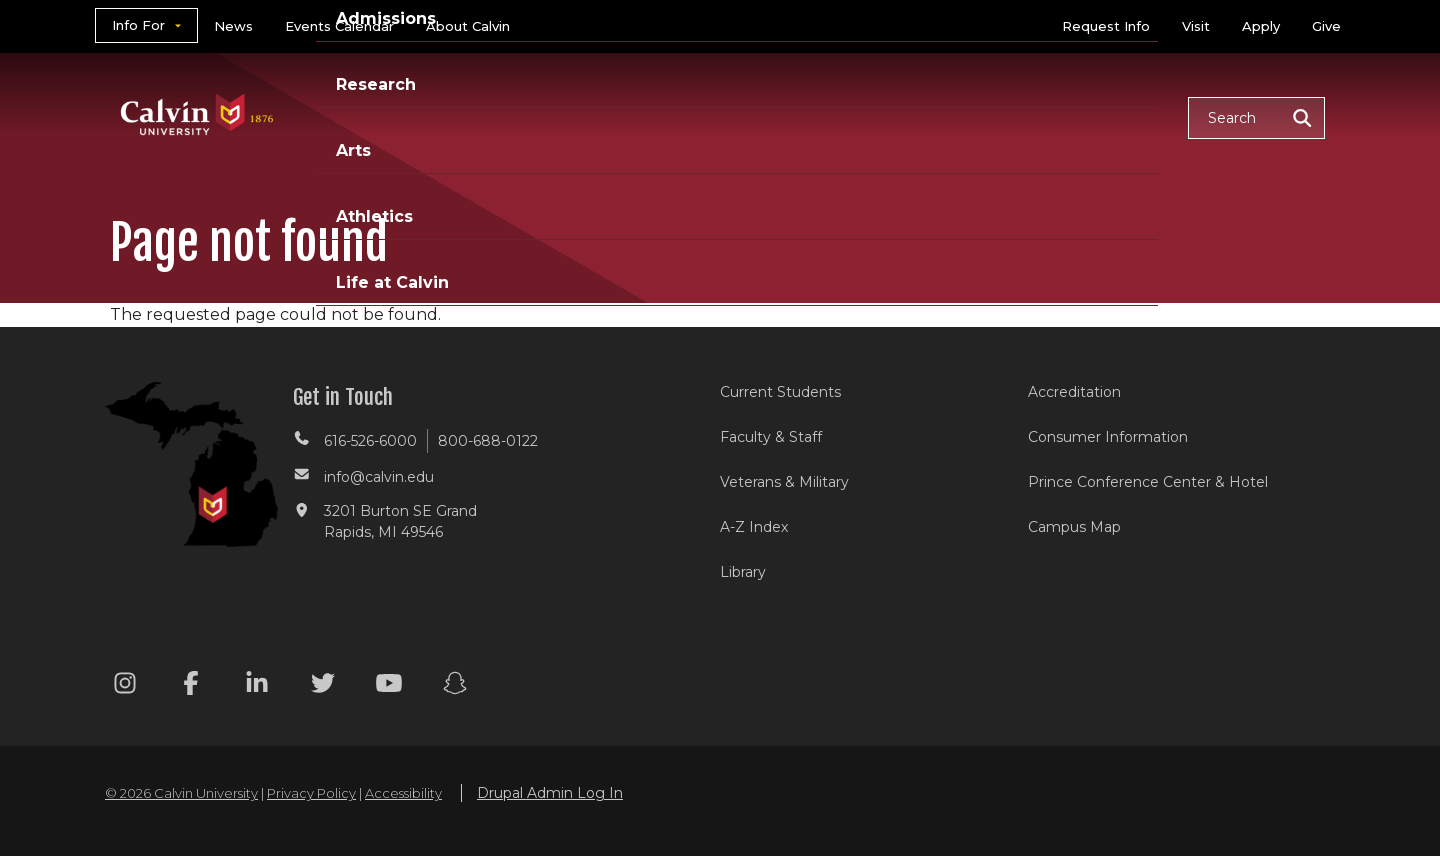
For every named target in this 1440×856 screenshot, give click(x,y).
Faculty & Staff (771, 437)
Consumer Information (1108, 437)
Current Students (780, 392)
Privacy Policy (311, 793)
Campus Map (1074, 527)
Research (773, 116)
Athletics (966, 116)
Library (743, 572)
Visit (1196, 26)
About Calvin (468, 26)
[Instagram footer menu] (125, 686)
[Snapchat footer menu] (455, 686)
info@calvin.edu (379, 477)
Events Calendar (339, 26)
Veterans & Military (784, 482)
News (233, 26)
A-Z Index (754, 527)
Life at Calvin (1101, 116)
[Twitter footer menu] (323, 686)
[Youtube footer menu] (389, 686)
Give (1326, 26)
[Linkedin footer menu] (257, 686)
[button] (1256, 118)
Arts (870, 116)
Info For (138, 25)
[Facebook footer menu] (191, 686)
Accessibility (403, 793)
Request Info (1106, 26)
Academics (505, 116)
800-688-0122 (488, 441)
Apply (1261, 26)
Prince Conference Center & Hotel (1148, 482)
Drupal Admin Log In (550, 793)
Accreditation (1074, 392)
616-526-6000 (370, 441)
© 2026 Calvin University (181, 793)
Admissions (643, 116)
